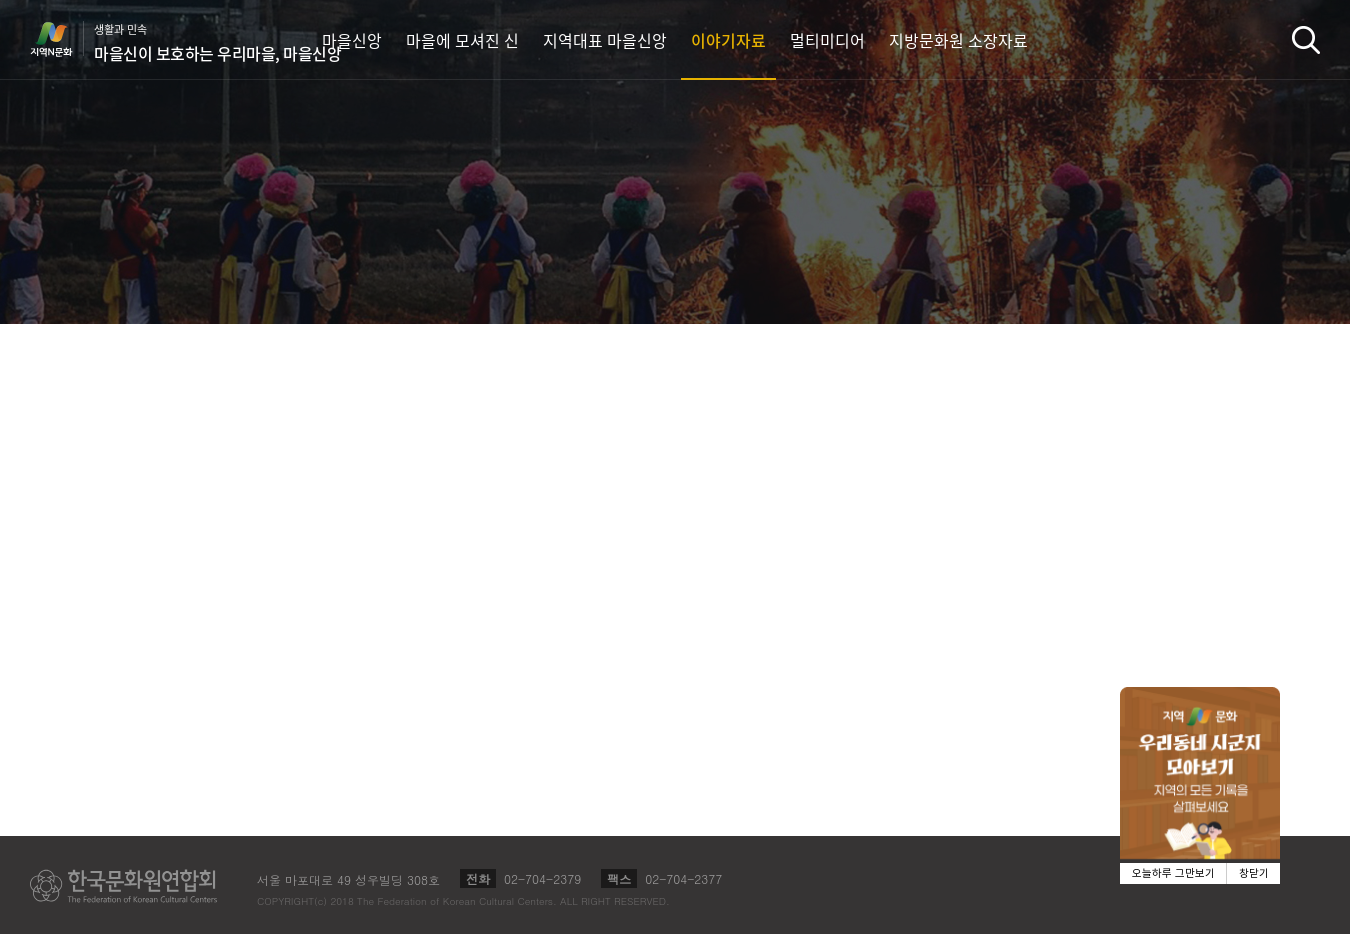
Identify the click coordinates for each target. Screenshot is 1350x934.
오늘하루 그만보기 (1173, 873)
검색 (1306, 39)
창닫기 (1254, 873)
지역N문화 (62, 39)
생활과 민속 (217, 43)
